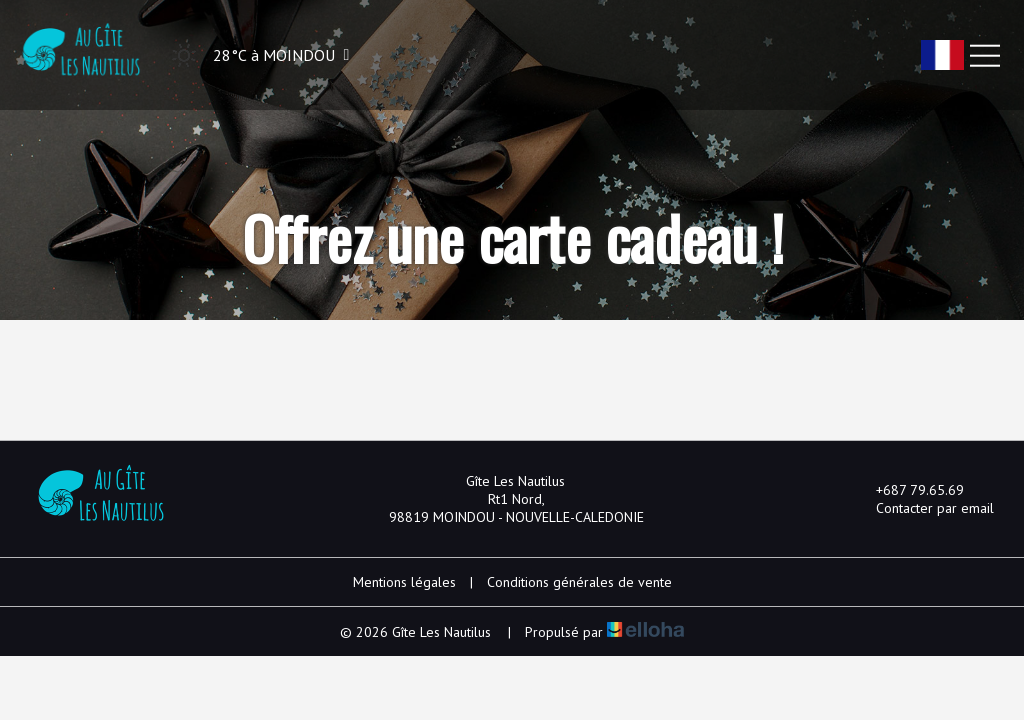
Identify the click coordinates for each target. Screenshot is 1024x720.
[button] (254, 55)
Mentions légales (404, 582)
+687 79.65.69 (908, 490)
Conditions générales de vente (579, 582)
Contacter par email (923, 508)
